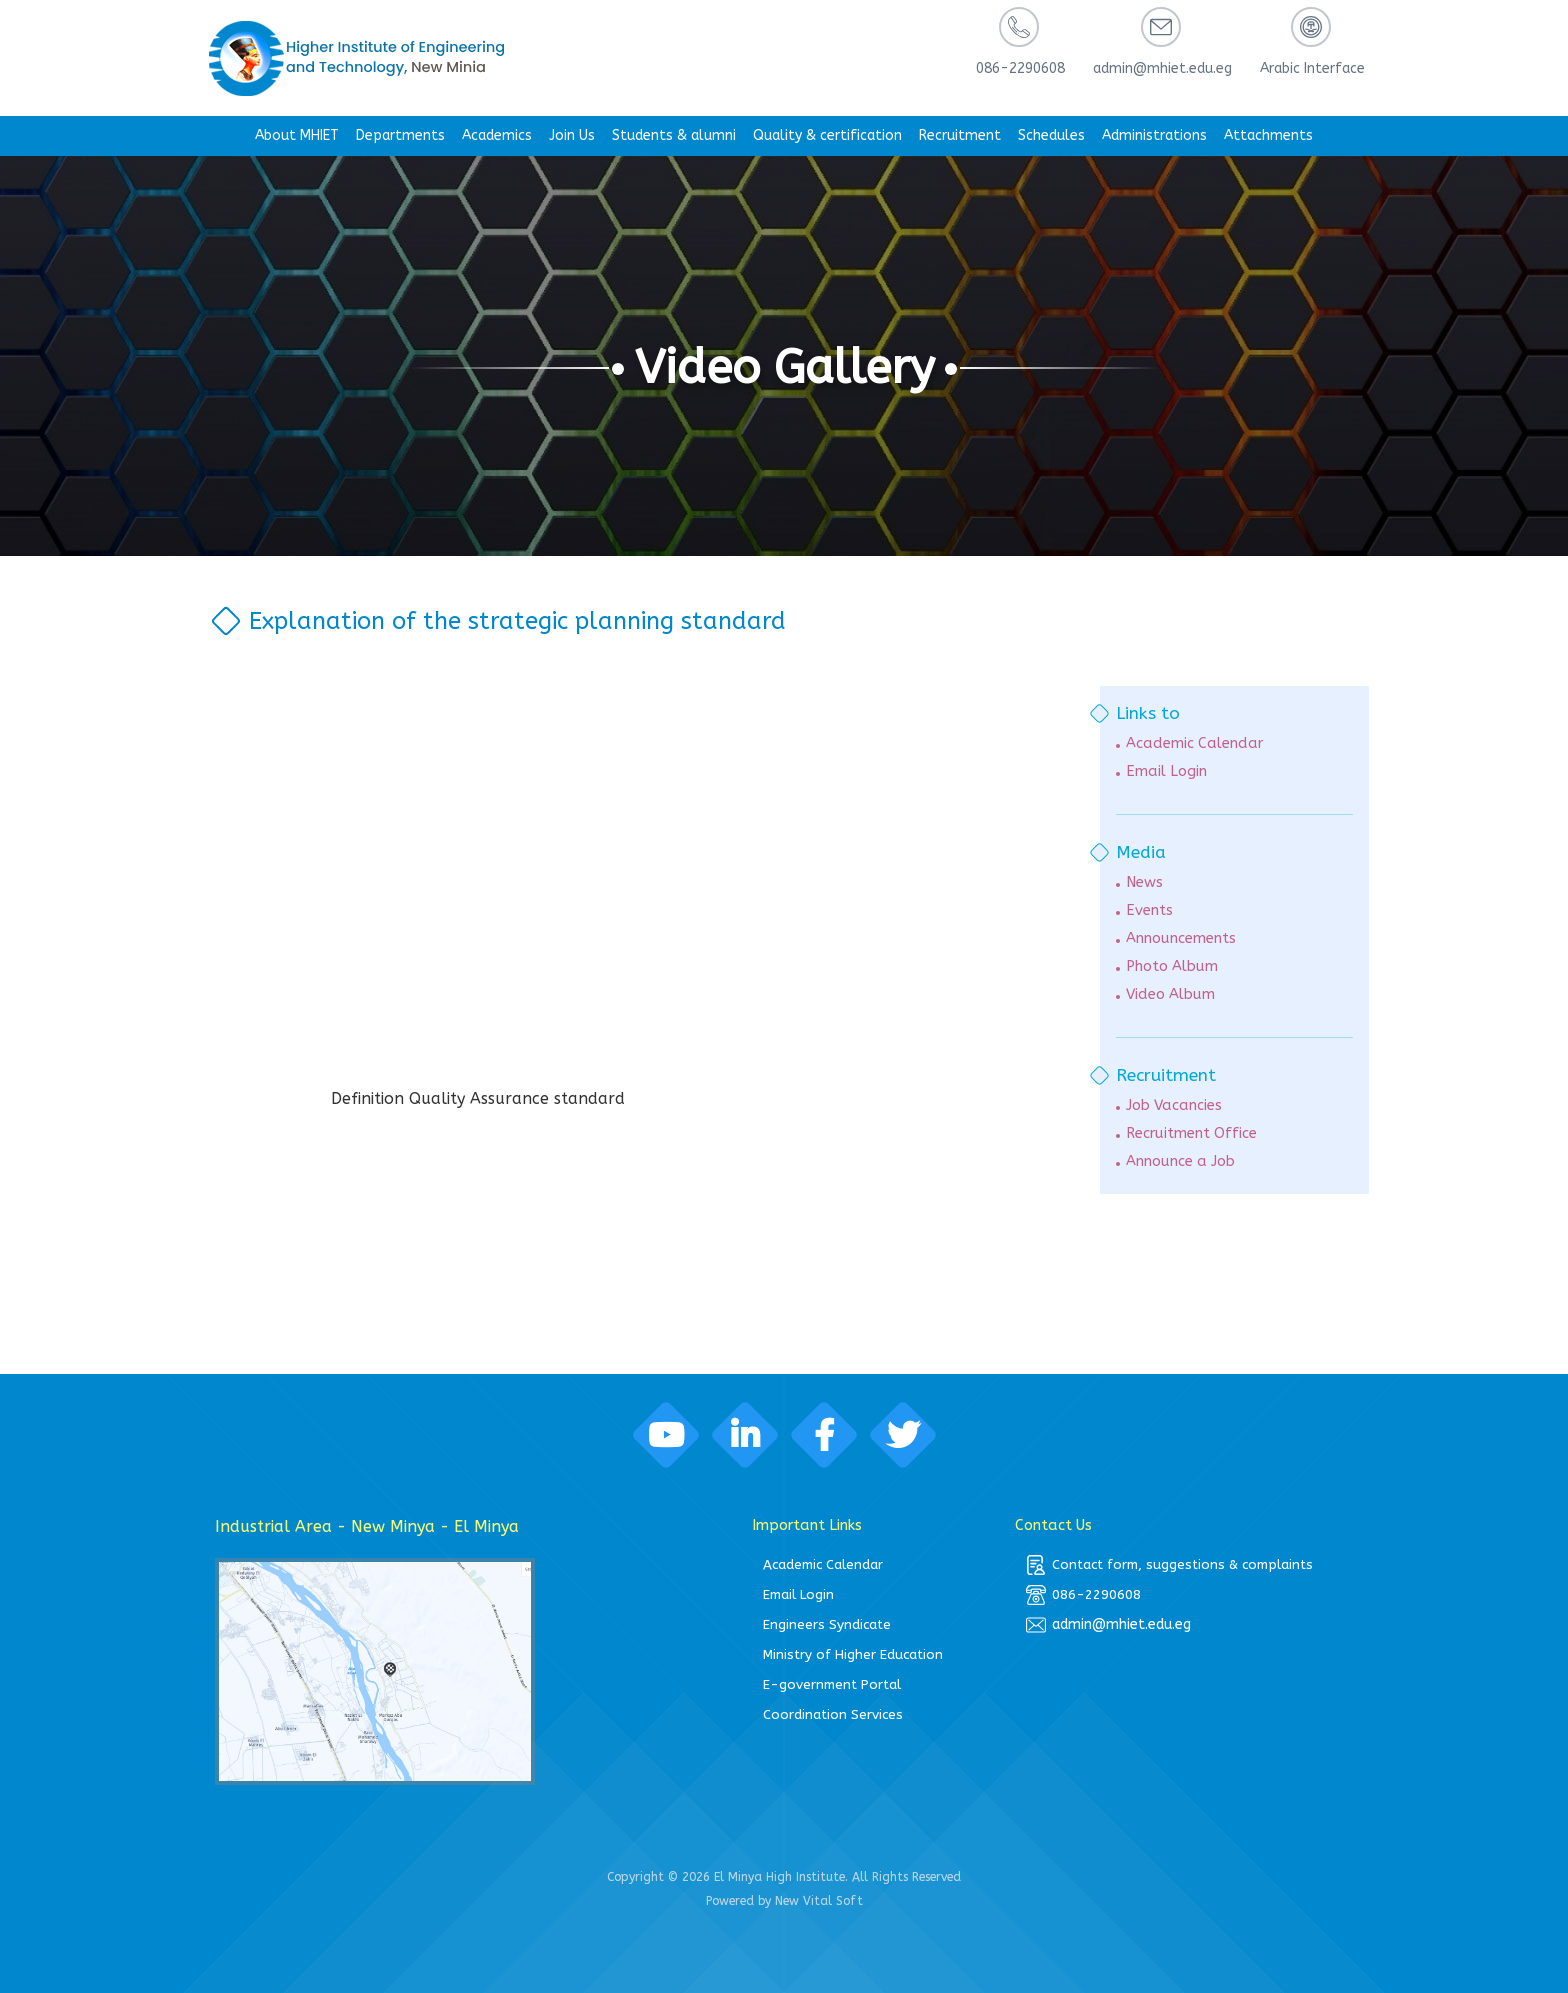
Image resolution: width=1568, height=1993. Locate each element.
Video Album (1170, 994)
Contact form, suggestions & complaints (1169, 1565)
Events (1149, 910)
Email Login (1166, 771)
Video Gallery (784, 368)
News (1144, 882)
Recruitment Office (1191, 1133)
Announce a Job (1180, 1161)
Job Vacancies (1174, 1105)
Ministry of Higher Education (853, 1654)
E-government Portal (832, 1684)
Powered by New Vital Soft (784, 1901)
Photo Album (1172, 966)
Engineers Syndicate (827, 1624)
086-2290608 (1083, 1595)
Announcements (1181, 938)
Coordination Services (833, 1714)
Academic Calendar (1194, 743)
